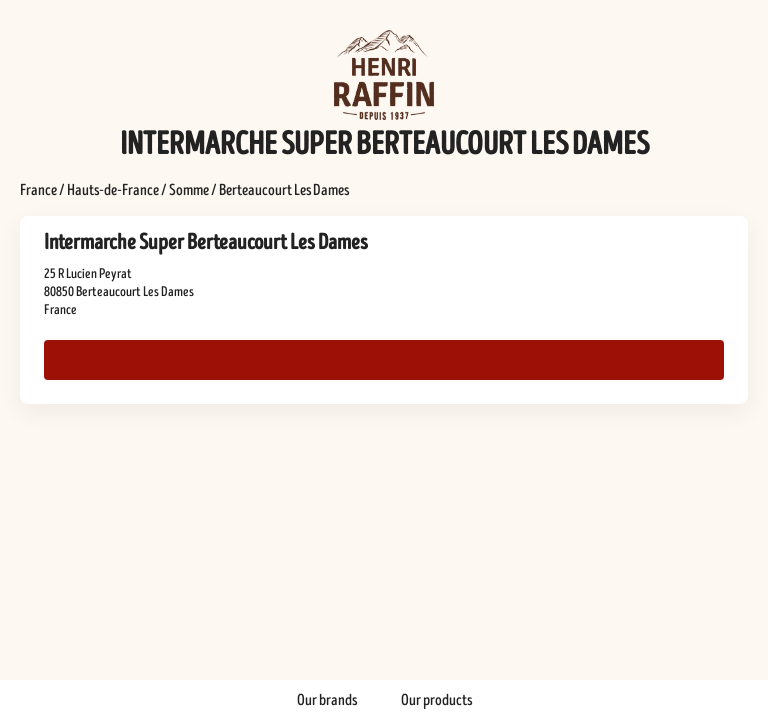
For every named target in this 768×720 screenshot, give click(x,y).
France (38, 190)
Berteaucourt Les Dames (284, 190)
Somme (189, 190)
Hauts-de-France (113, 190)
